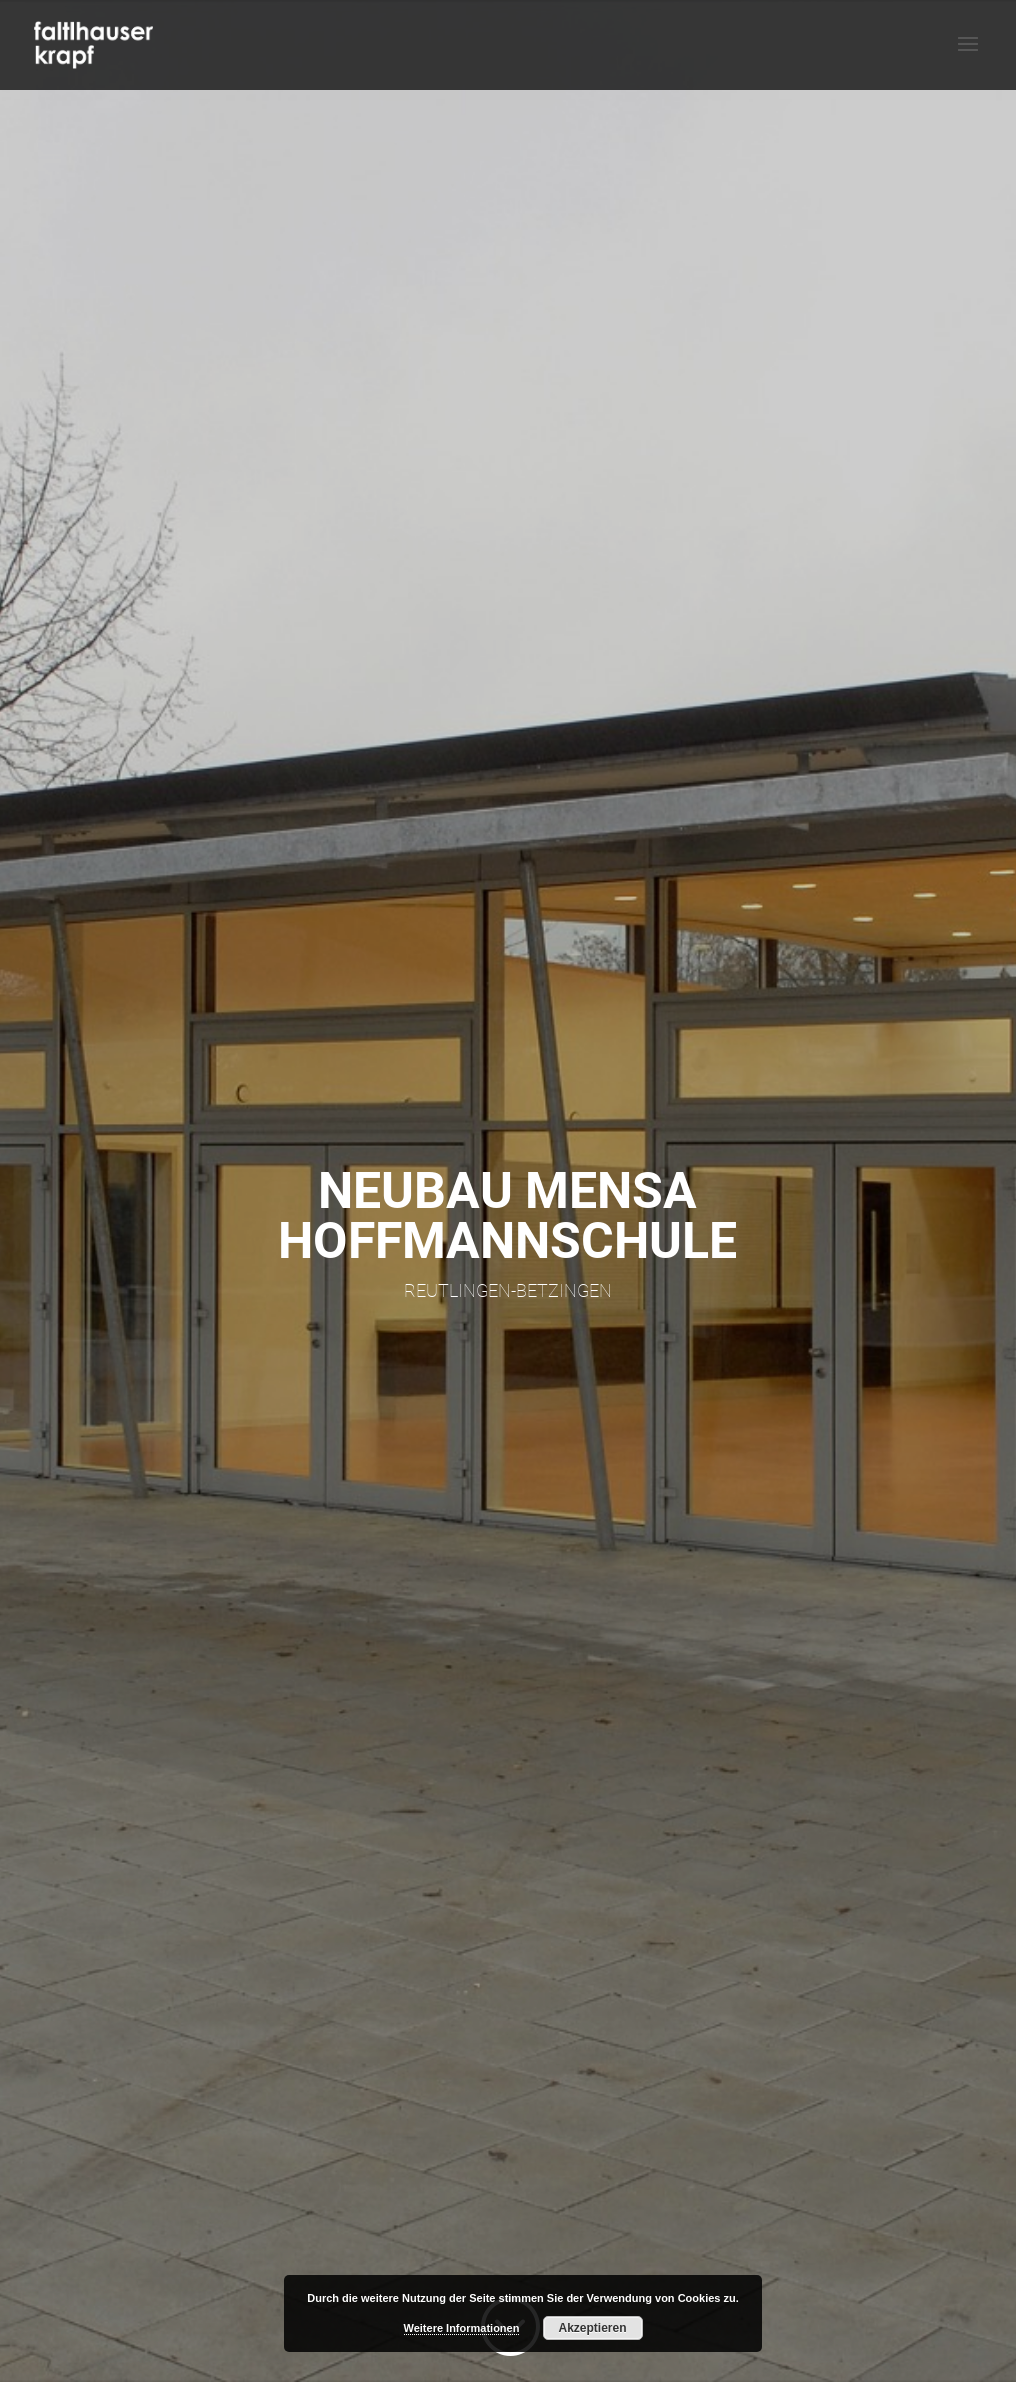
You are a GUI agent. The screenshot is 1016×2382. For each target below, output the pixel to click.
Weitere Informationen (462, 2328)
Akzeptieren (592, 2328)
